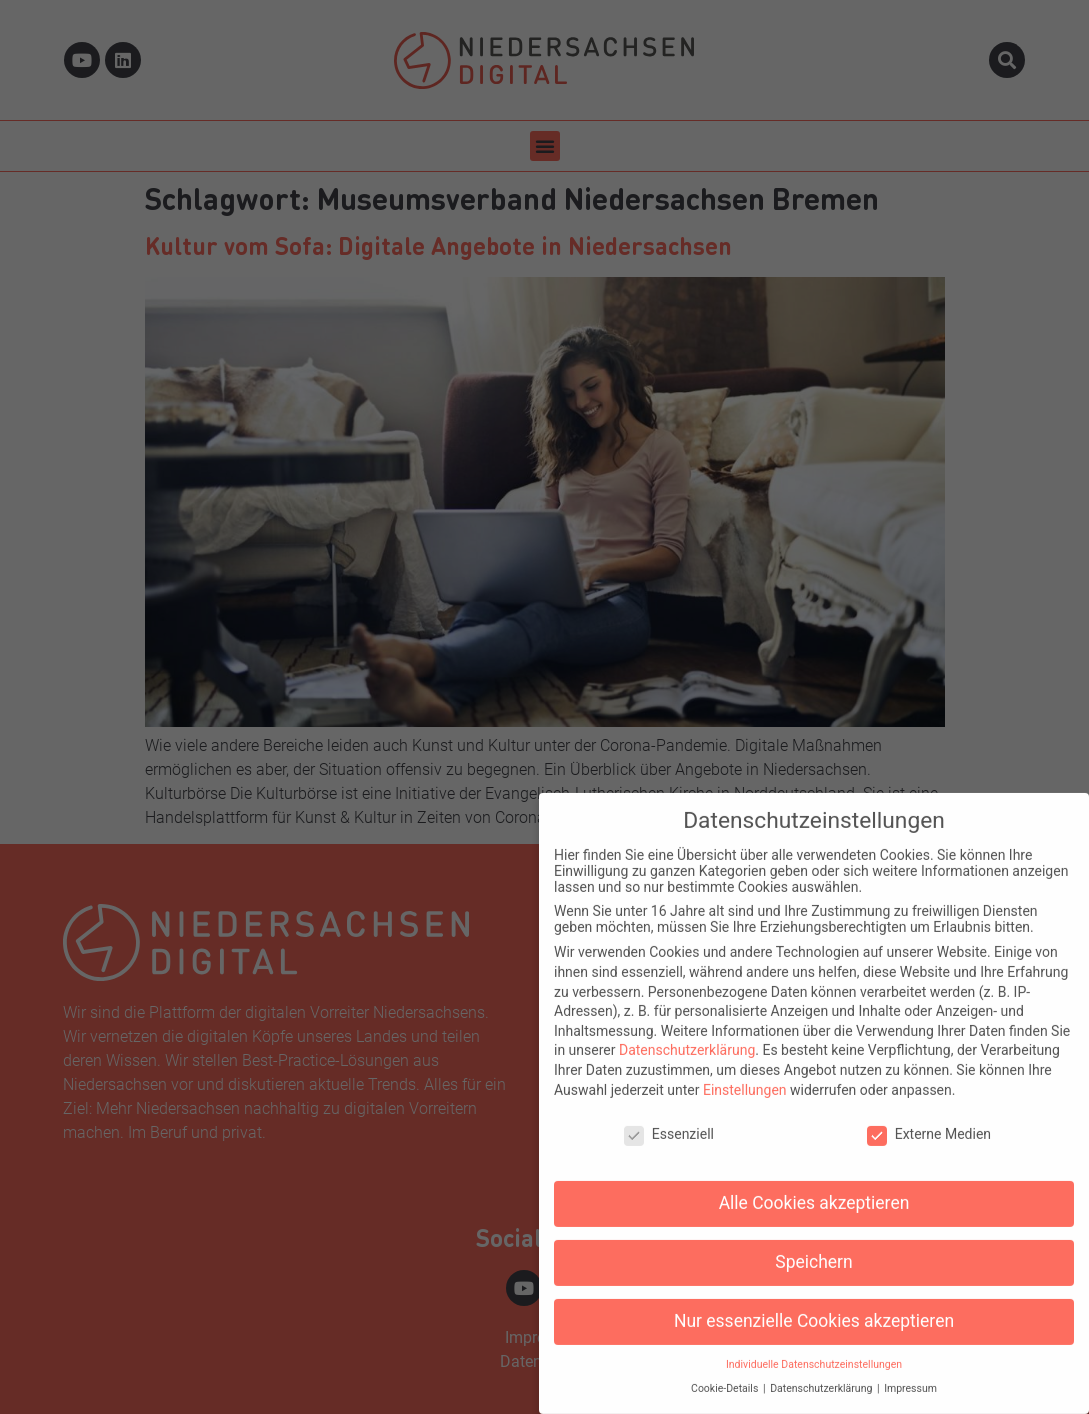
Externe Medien (929, 1122)
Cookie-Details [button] (726, 1376)
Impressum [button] (910, 1376)
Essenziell (669, 1122)
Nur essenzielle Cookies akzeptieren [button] (814, 1308)
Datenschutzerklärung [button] (822, 1376)
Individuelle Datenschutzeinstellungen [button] (814, 1351)
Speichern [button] (813, 1249)
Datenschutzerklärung (687, 1038)
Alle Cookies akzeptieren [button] (814, 1190)
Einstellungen (745, 1077)
